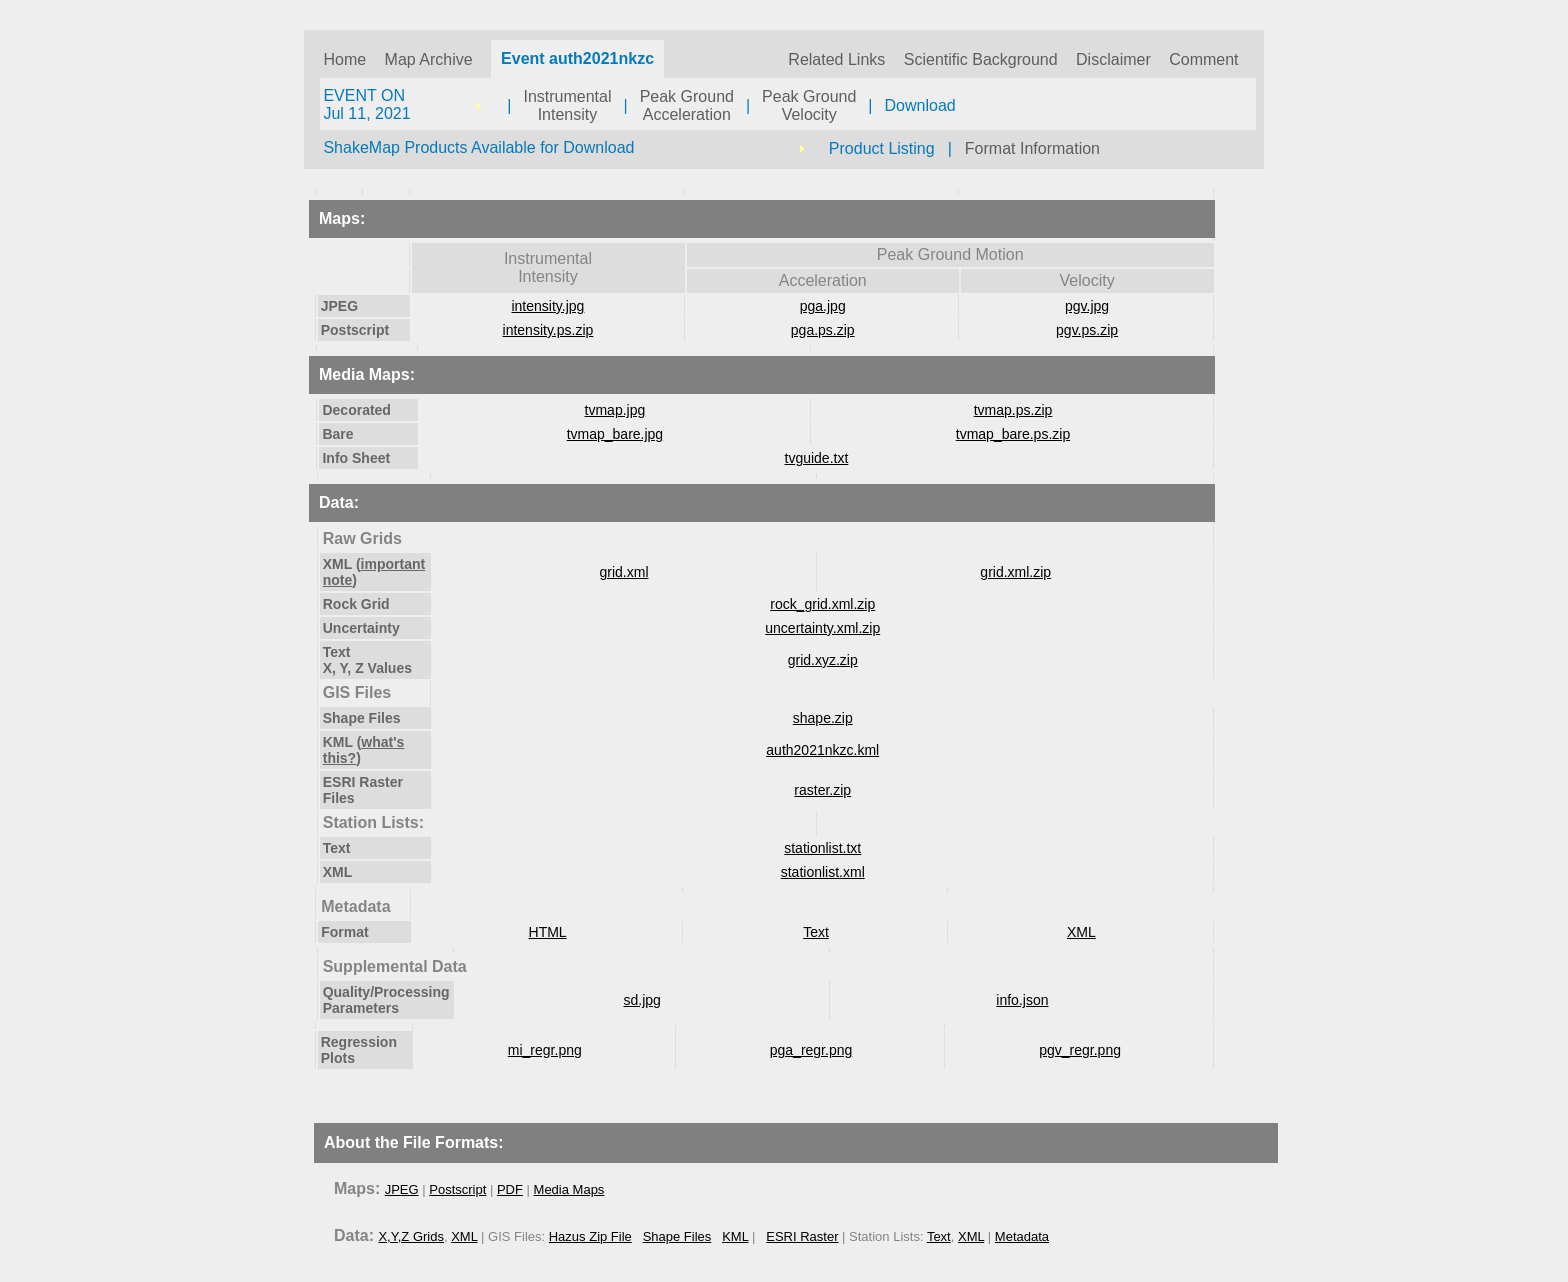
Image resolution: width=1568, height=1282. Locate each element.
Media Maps (569, 1189)
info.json (1022, 1000)
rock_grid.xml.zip (822, 604)
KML (735, 1236)
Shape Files (677, 1236)
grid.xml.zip (1015, 572)
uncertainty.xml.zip (822, 628)
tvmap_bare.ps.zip (1013, 434)
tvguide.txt (817, 458)
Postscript (457, 1189)
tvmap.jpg (615, 410)
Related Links (836, 59)
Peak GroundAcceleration (687, 105)
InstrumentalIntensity (567, 105)
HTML (548, 932)
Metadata (1022, 1236)
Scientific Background (981, 59)
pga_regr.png (811, 1050)
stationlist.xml (823, 872)
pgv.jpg (1087, 306)
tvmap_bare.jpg (615, 434)
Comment (1203, 59)
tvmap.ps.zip (1013, 410)
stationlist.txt (822, 848)
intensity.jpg (547, 306)
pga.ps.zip (823, 330)
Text (816, 932)
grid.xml (624, 572)
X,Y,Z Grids (411, 1236)
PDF (510, 1189)
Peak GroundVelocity (809, 105)
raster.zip (822, 790)
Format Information (1032, 148)
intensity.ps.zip (548, 330)
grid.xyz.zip (823, 660)
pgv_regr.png (1080, 1050)
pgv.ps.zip (1087, 330)
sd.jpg (641, 1000)
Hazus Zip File (590, 1236)
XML (1081, 932)
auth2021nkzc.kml (822, 750)
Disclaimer (1113, 59)
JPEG (402, 1189)
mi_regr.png (545, 1050)
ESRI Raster (802, 1236)
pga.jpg (823, 306)
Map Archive (429, 59)
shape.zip (823, 718)
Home (344, 59)
